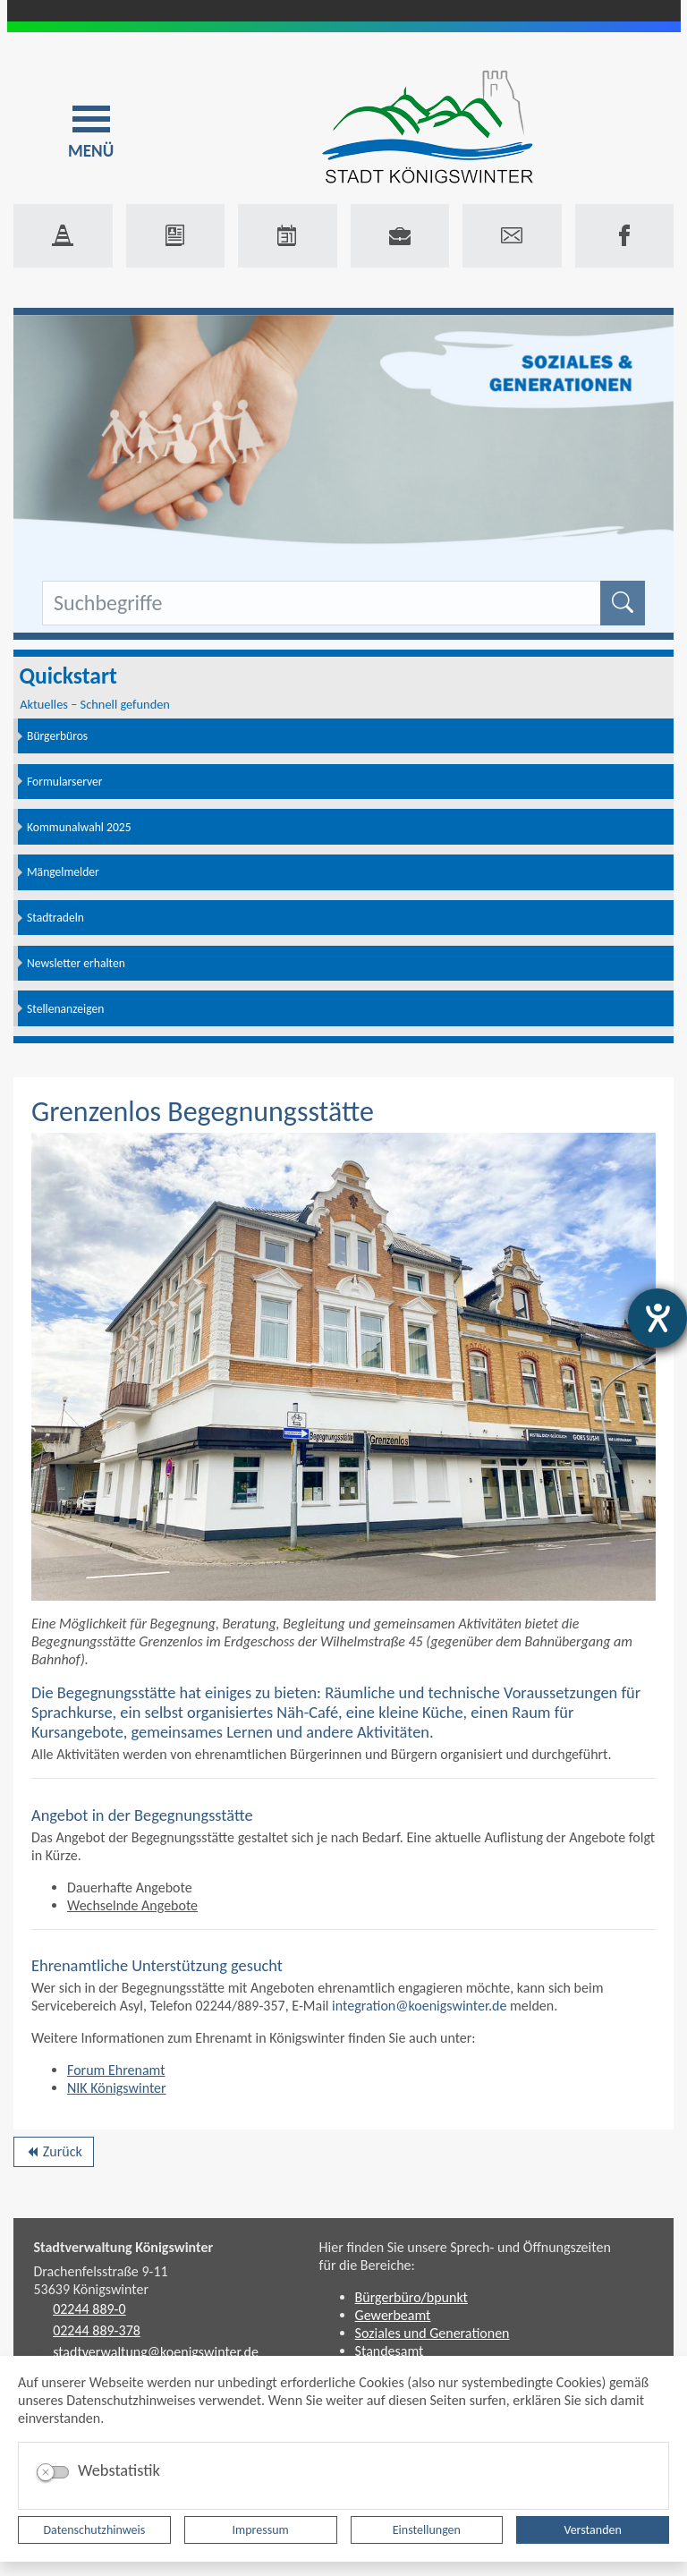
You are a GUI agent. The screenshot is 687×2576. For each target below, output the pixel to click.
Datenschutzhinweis (95, 2530)
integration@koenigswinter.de (421, 2005)
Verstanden (592, 2530)
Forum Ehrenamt (116, 2070)
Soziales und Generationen (432, 2333)
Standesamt (389, 2350)
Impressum (261, 2530)
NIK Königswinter (116, 2087)
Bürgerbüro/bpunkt (411, 2297)
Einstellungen (427, 2530)
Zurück (53, 2154)
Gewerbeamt (393, 2315)
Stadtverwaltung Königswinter (124, 2247)
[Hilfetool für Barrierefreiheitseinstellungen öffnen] (657, 1318)
